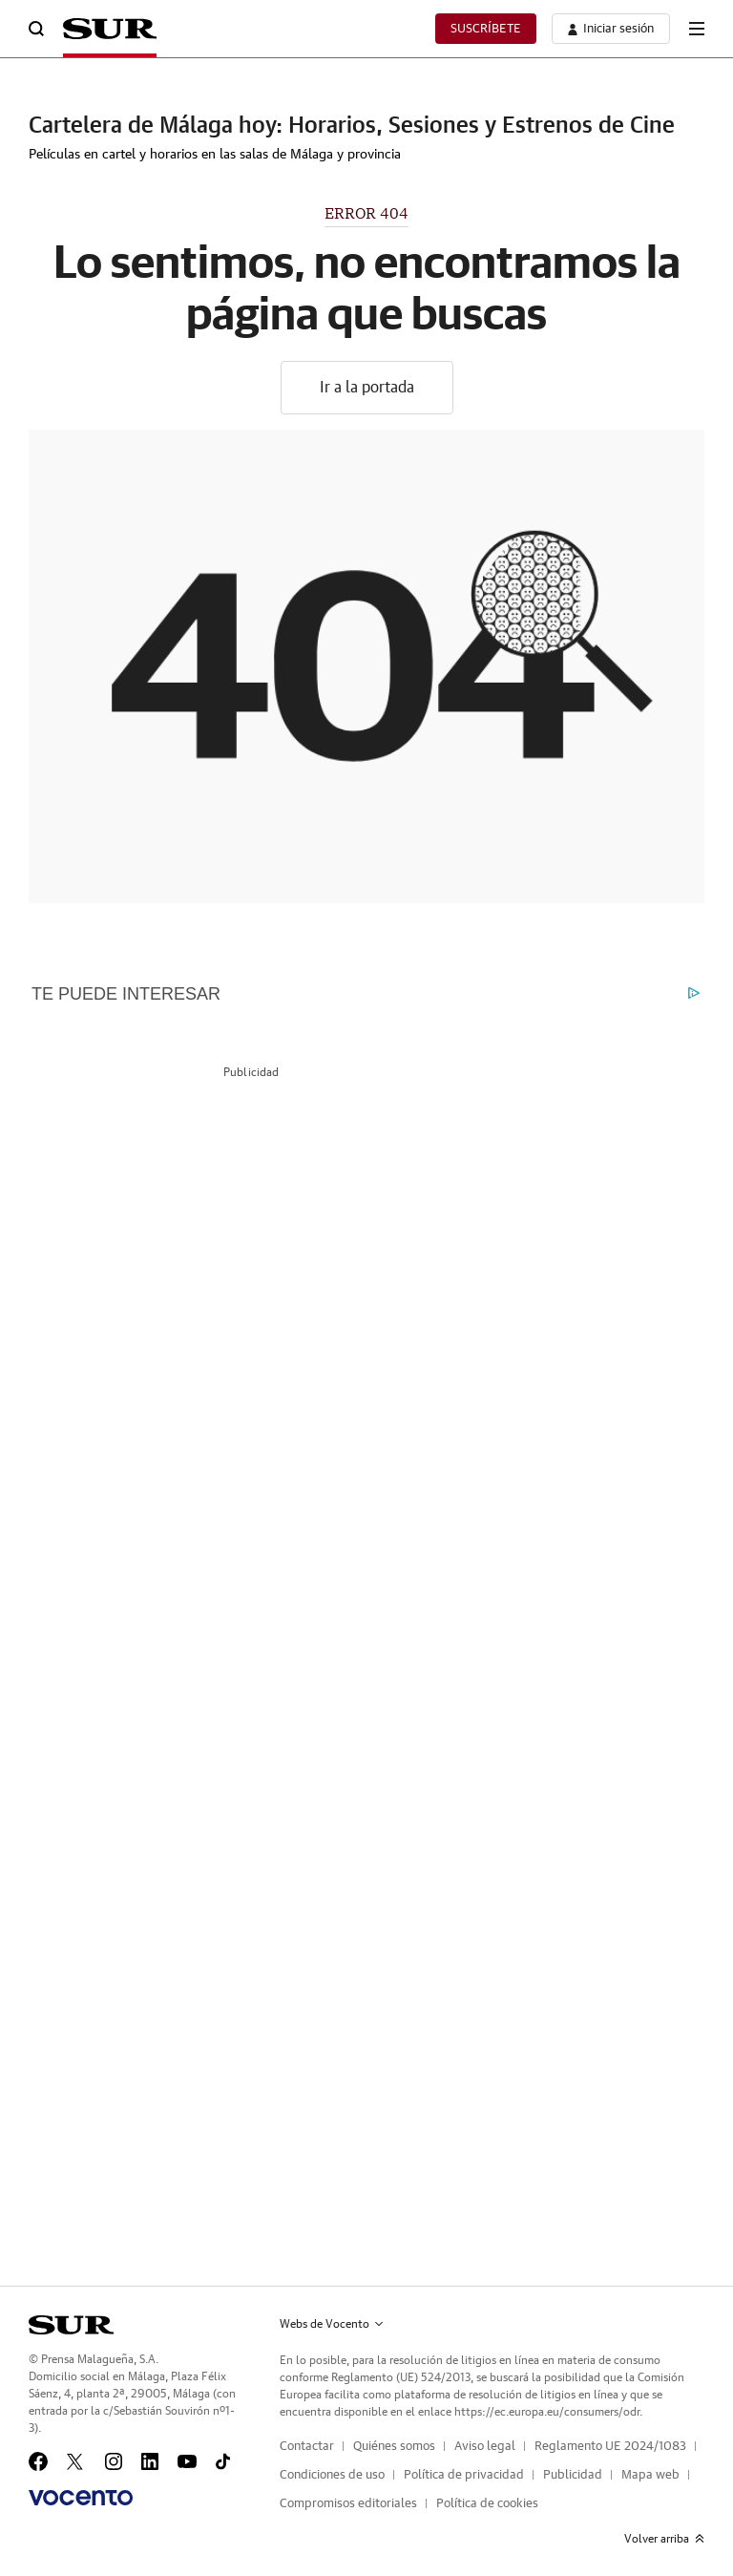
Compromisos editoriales (348, 2504)
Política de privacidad (464, 2475)
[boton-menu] (696, 28)
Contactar (307, 2446)
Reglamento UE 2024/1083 (610, 2446)
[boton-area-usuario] (611, 28)
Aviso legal (484, 2446)
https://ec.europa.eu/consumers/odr (546, 2412)
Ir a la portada (367, 387)
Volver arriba (664, 2538)
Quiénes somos (394, 2446)
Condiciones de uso (332, 2475)
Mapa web (650, 2475)
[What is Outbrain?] (694, 995)
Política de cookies (487, 2504)
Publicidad (572, 2475)
